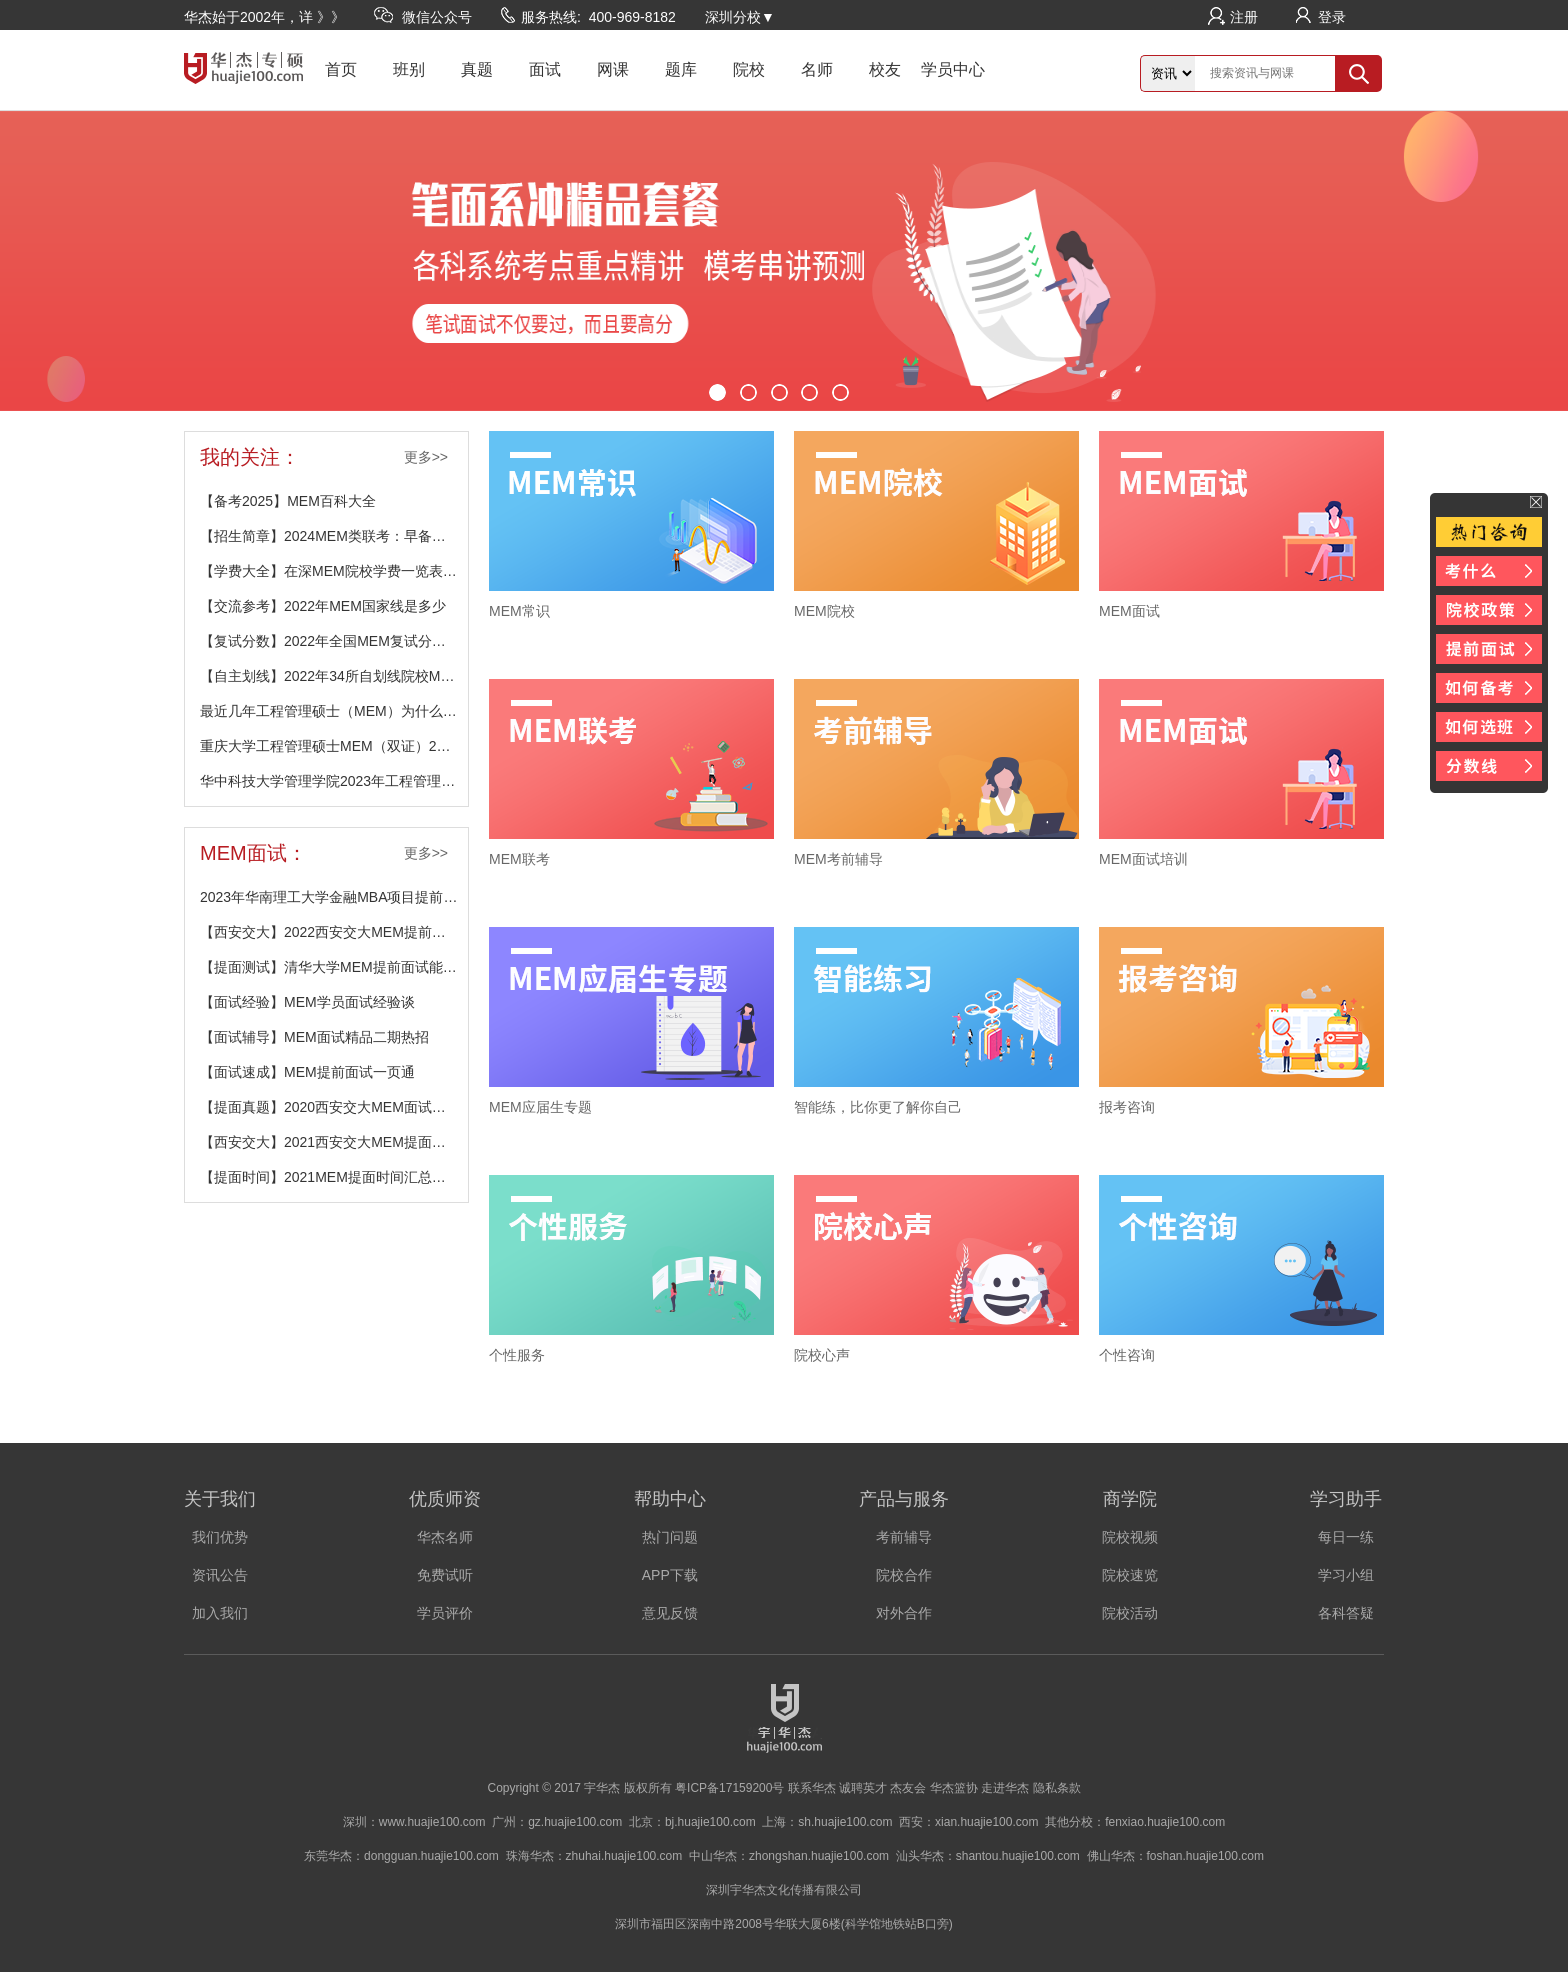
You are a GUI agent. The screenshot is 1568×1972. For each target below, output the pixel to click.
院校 (749, 69)
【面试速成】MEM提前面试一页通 (307, 1072)
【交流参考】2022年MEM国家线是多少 (323, 606)
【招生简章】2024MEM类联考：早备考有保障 (334, 536)
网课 (613, 69)
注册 (1244, 17)
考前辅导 (904, 1537)
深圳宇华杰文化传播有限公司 (784, 1890)
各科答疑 (1346, 1613)
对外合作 (904, 1613)
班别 (409, 69)
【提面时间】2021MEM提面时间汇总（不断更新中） (334, 1177)
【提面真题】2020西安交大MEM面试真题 (330, 1107)
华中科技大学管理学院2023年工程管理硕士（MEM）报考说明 (334, 781)
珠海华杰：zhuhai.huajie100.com (594, 1856)
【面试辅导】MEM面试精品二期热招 (314, 1037)
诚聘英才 (863, 1788)
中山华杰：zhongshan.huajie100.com (789, 1856)
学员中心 (953, 69)
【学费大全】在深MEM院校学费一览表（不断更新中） (334, 571)
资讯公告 (220, 1575)
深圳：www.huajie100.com (414, 1822)
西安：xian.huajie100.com (968, 1822)
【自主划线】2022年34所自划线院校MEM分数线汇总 (334, 676)
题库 (681, 69)
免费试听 (445, 1575)
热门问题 (670, 1537)
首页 (341, 69)
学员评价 (445, 1613)
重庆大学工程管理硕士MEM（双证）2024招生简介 (334, 746)
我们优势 (220, 1537)
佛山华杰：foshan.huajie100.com (1175, 1856)
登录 (1332, 17)
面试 (545, 69)
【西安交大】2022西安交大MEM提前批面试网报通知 (334, 932)
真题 (477, 69)
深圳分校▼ (740, 17)
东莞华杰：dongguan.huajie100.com (401, 1856)
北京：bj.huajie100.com (692, 1822)
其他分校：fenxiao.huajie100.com (1135, 1822)
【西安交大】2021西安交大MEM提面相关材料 (334, 1142)
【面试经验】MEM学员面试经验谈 (307, 1002)
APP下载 (670, 1575)
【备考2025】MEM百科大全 (288, 501)
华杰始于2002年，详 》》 (264, 17)
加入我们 (220, 1613)
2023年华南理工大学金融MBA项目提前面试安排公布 (334, 897)
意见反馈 (670, 1613)
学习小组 (1346, 1575)
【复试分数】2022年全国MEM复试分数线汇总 (334, 641)
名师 (817, 69)
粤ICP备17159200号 (729, 1788)
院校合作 (904, 1575)
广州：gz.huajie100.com (557, 1822)
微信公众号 (437, 17)
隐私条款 (1057, 1788)
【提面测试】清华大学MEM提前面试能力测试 (334, 967)
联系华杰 (812, 1788)
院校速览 (1130, 1575)
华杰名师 (445, 1537)
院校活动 (1130, 1613)
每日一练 (1346, 1537)
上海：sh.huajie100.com (827, 1822)
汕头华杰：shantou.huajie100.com (988, 1856)
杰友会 (908, 1788)
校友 (885, 69)
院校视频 (1130, 1537)
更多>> (426, 457)
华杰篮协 (954, 1788)
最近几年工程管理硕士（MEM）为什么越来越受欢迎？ (334, 711)
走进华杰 (1005, 1788)
